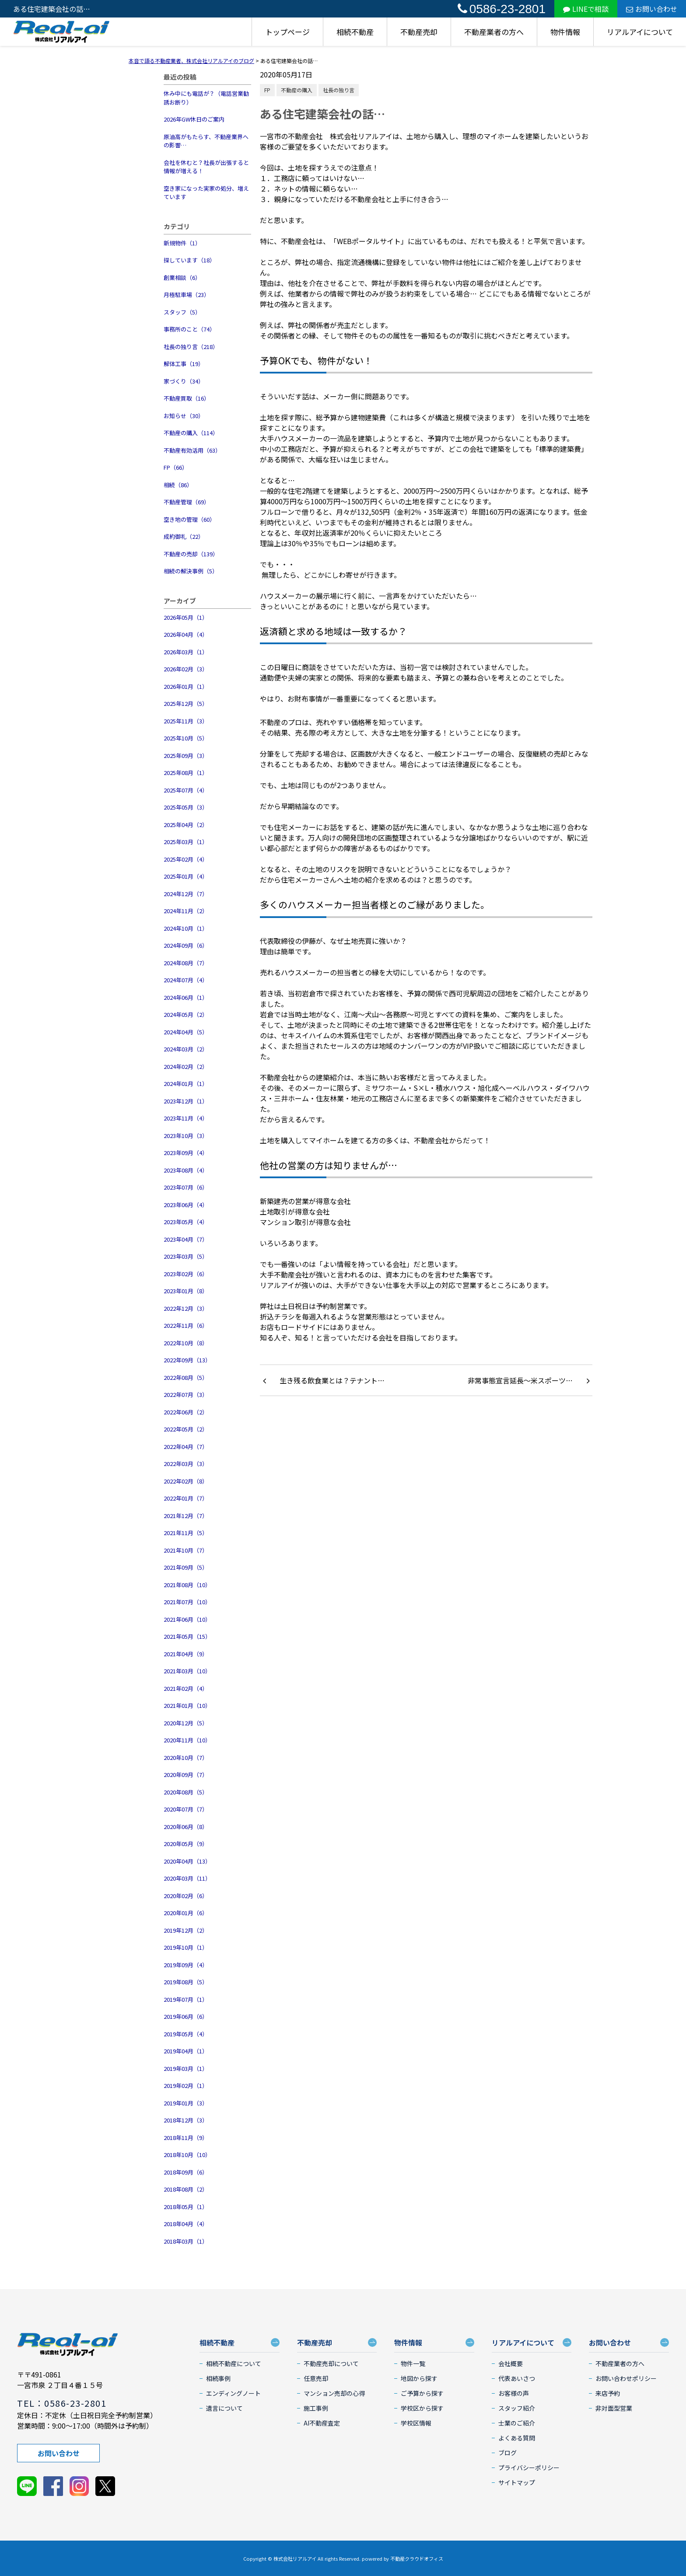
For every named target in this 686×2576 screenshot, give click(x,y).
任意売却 (316, 2378)
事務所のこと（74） (189, 329)
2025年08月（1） (186, 772)
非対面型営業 (613, 2408)
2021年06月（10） (187, 1619)
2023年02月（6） (186, 1274)
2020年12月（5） (186, 1723)
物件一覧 (413, 2363)
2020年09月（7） (186, 1774)
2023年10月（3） (186, 1135)
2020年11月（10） (187, 1740)
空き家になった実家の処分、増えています (206, 192)
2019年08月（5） (186, 1982)
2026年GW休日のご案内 (194, 119)
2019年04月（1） (186, 2051)
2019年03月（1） (186, 2068)
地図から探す (419, 2378)
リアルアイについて (640, 31)
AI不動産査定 (322, 2423)
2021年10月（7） (186, 1550)
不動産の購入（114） (191, 433)
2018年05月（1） (186, 2207)
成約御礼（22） (184, 536)
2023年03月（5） (186, 1256)
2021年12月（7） (186, 1515)
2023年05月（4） (186, 1222)
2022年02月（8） (186, 1481)
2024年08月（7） (186, 963)
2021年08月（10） (187, 1585)
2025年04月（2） (186, 824)
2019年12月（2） (186, 1930)
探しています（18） (189, 260)
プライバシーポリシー (529, 2467)
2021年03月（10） (187, 1671)
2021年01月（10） (187, 1705)
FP (267, 90)
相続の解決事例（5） (191, 571)
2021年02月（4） (186, 1688)
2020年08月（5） (186, 1792)
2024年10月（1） (186, 928)
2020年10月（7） (186, 1757)
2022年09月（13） (187, 1360)
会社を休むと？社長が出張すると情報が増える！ (206, 166)
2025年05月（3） (186, 807)
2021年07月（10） (187, 1602)
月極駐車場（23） (187, 294)
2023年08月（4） (186, 1170)
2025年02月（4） (186, 859)
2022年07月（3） (186, 1394)
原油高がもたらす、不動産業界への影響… (206, 141)
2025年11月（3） (186, 721)
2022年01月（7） (186, 1498)
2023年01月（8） (186, 1291)
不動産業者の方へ (494, 31)
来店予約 (607, 2393)
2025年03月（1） (186, 842)
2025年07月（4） (186, 790)
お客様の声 (513, 2393)
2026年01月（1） (186, 686)
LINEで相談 (586, 8)
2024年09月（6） (186, 945)
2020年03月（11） (187, 1878)
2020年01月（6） (186, 1913)
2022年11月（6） (186, 1325)
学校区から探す (422, 2408)
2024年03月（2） (186, 1049)
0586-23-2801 (502, 9)
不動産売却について (331, 2363)
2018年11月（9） (186, 2137)
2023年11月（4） (186, 1118)
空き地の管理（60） (189, 519)
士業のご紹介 (516, 2423)
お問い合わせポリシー (626, 2378)
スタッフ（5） (182, 312)
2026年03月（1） (186, 652)
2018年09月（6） (186, 2172)
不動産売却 (419, 31)
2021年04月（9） (186, 1654)
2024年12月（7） (186, 894)
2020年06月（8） (186, 1826)
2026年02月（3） (186, 669)
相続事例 (218, 2378)
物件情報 (565, 31)
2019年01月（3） (186, 2103)
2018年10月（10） (187, 2154)
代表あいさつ (516, 2378)
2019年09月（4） (186, 1965)
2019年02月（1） (186, 2085)
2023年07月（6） (186, 1187)
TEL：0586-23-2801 (61, 2403)
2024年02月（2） (186, 1066)
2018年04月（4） (186, 2224)
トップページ (287, 31)
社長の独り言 (338, 90)
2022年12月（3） (186, 1308)
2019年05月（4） (186, 2034)
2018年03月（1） (186, 2241)
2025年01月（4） (186, 876)
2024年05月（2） (186, 1014)
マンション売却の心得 (334, 2393)
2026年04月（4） (186, 634)
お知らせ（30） (184, 416)
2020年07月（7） (186, 1809)
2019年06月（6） (186, 2016)
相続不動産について (233, 2363)
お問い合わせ (651, 8)
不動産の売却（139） (191, 554)
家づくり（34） (184, 381)
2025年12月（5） (186, 703)
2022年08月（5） (186, 1377)
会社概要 (510, 2363)
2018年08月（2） (186, 2189)
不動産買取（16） (187, 398)
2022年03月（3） (186, 1463)
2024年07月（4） (186, 980)
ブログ (507, 2452)
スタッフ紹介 (516, 2408)
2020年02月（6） (186, 1896)
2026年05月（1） (186, 617)
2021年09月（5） (186, 1567)
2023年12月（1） (186, 1101)
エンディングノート (233, 2393)
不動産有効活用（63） (192, 450)
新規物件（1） (182, 243)
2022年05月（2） (186, 1429)
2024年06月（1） (186, 997)
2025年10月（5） (186, 738)
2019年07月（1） (186, 1999)
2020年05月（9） (186, 1844)
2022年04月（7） (186, 1446)
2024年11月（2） (186, 911)
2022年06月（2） (186, 1412)
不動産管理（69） (187, 502)
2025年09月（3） (186, 755)
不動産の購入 (296, 90)
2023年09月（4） (186, 1152)
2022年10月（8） (186, 1343)
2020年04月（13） (187, 1861)
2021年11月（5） (186, 1533)
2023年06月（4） (186, 1205)
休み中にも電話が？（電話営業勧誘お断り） (206, 97)
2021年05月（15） (187, 1636)
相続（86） (178, 485)
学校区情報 (416, 2423)
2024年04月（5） (186, 1032)
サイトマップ (516, 2482)
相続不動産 (355, 31)
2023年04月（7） (186, 1239)
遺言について (224, 2408)
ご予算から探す (422, 2393)
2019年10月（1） (186, 1947)
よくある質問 (516, 2437)
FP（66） (176, 467)
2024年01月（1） (186, 1083)
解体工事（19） (184, 364)
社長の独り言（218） (191, 346)
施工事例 (316, 2408)
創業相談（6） (182, 277)
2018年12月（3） (186, 2120)
